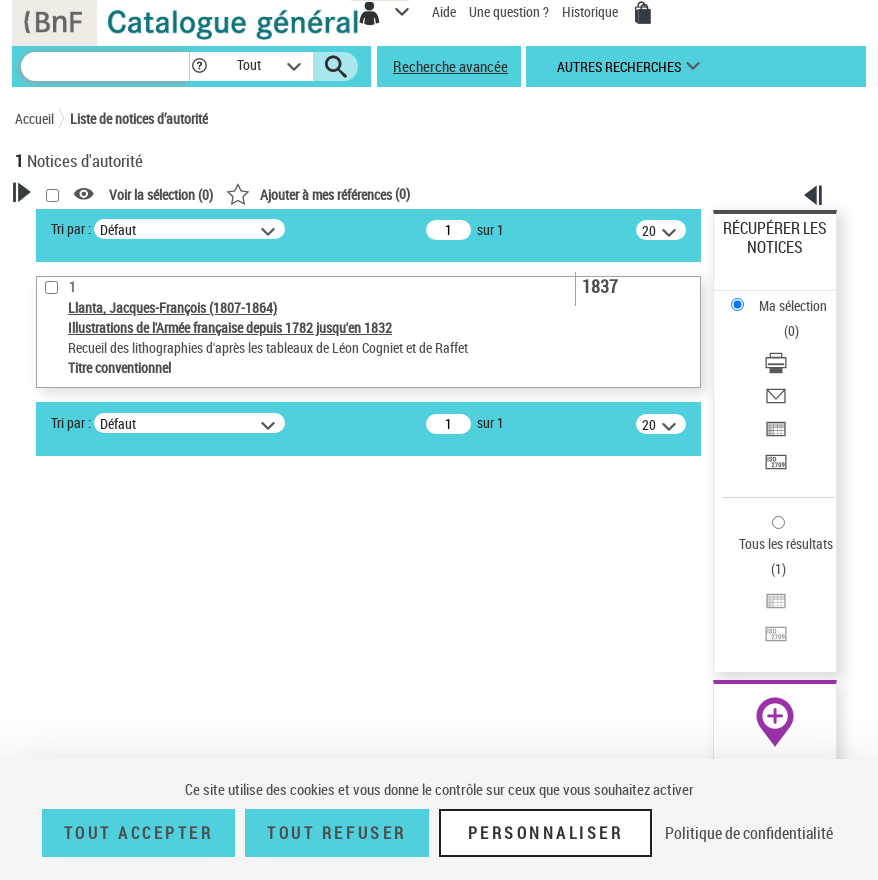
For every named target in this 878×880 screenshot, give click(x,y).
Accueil (34, 118)
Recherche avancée (450, 66)
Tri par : (71, 228)
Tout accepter (139, 833)
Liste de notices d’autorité (139, 118)
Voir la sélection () (161, 194)
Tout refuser (336, 833)
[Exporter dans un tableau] (776, 435)
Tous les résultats (786, 543)
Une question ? (509, 11)
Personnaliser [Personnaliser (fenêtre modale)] (546, 833)
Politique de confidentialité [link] (749, 833)
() (318, 193)
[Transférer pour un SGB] (776, 468)
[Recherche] (105, 66)
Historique (591, 11)
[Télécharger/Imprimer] (776, 369)
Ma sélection (793, 305)
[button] (199, 66)
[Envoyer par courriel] (776, 402)
